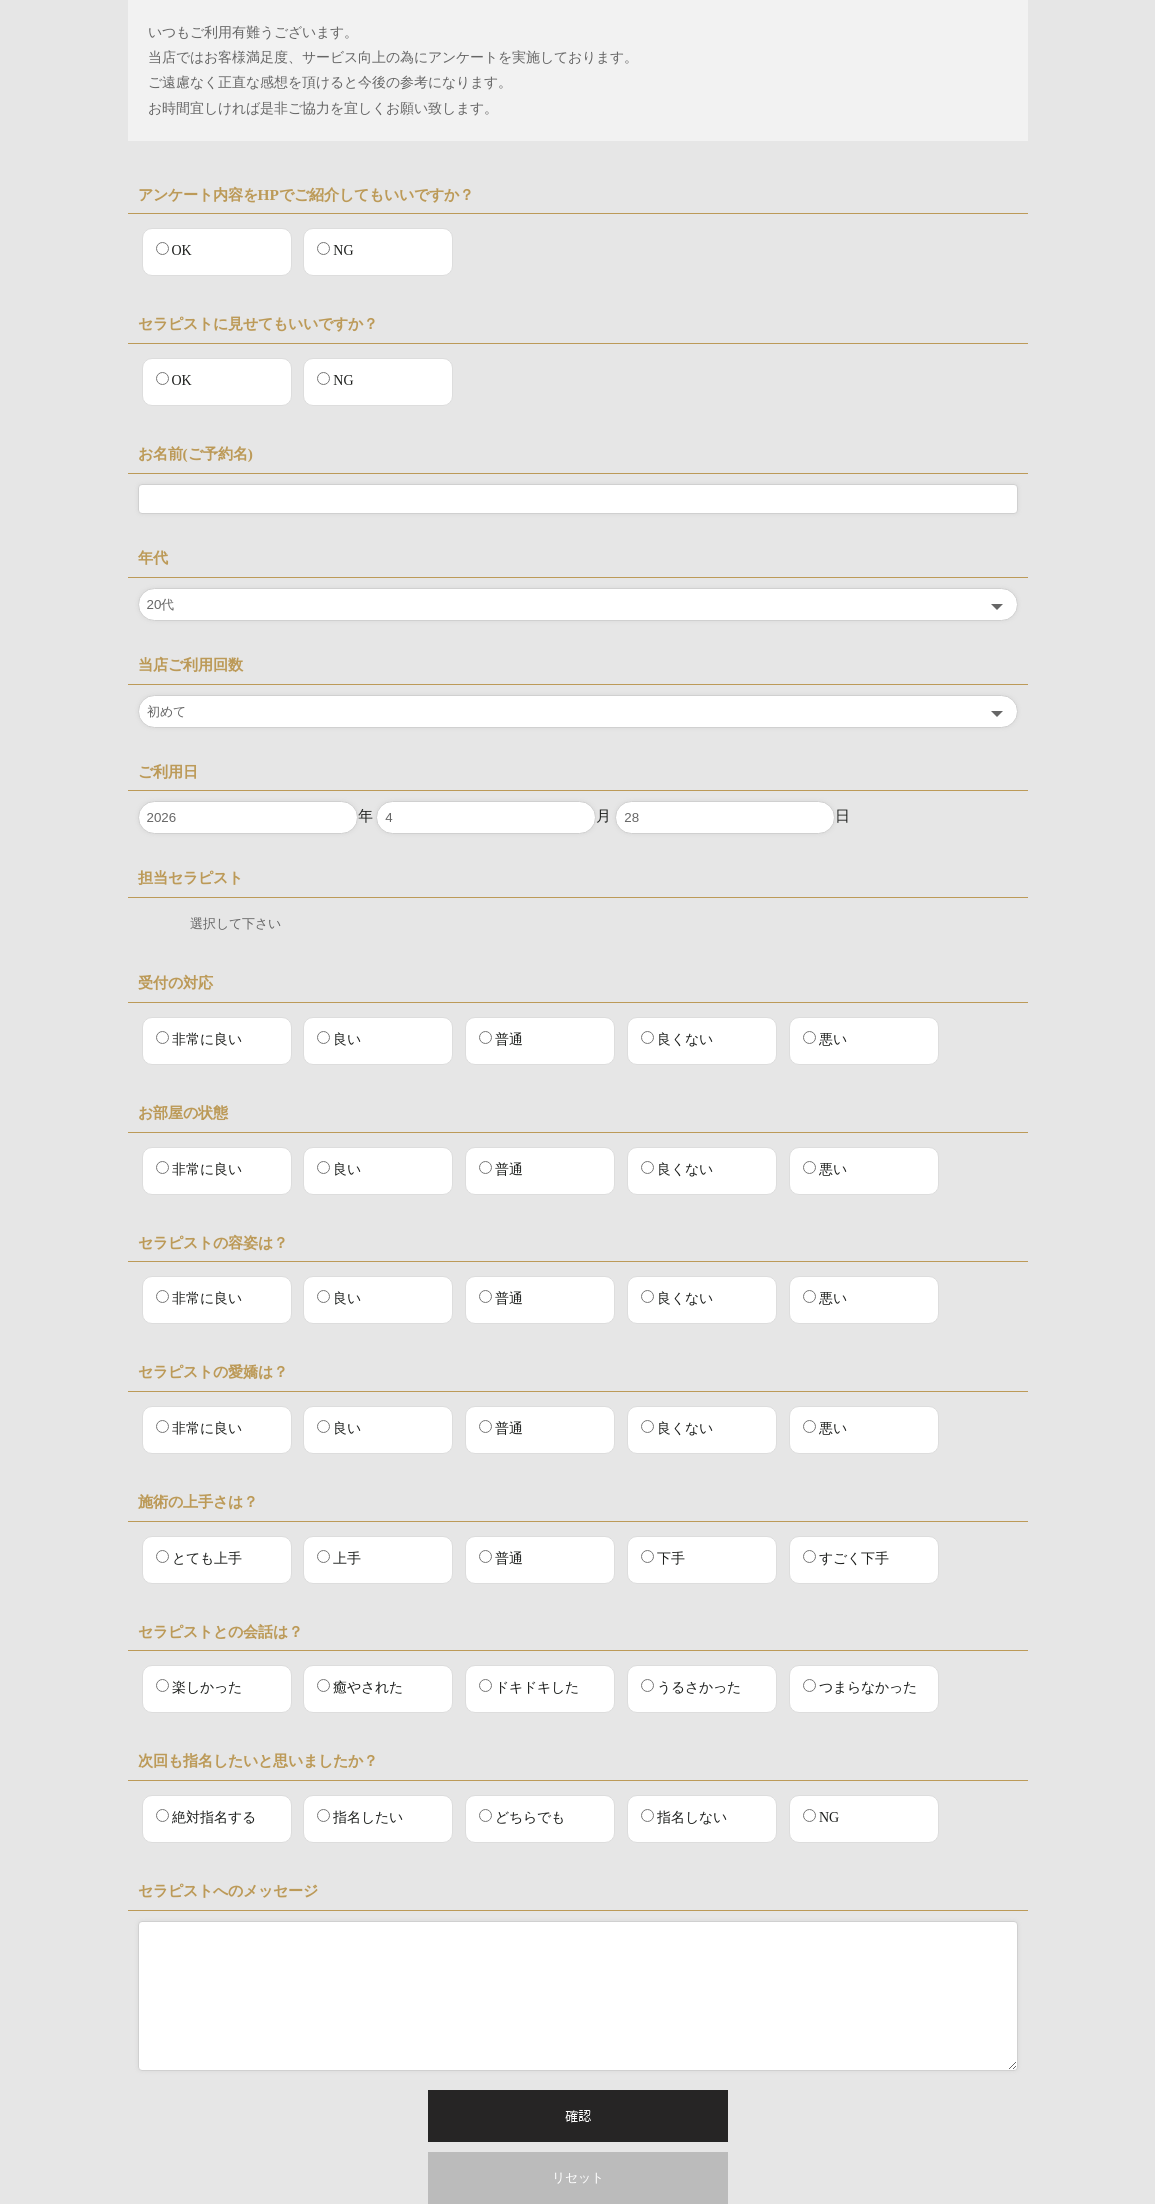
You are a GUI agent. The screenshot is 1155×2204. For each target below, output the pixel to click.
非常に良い (199, 1039)
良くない (677, 1039)
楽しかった (199, 1687)
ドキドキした (529, 1687)
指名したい (360, 1817)
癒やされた (360, 1687)
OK (174, 250)
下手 (663, 1558)
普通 (501, 1039)
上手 (339, 1558)
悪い (825, 1039)
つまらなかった (860, 1687)
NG (335, 250)
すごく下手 (846, 1558)
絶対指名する (206, 1817)
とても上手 (199, 1558)
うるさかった (691, 1687)
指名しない (684, 1817)
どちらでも (522, 1817)
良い (339, 1039)
